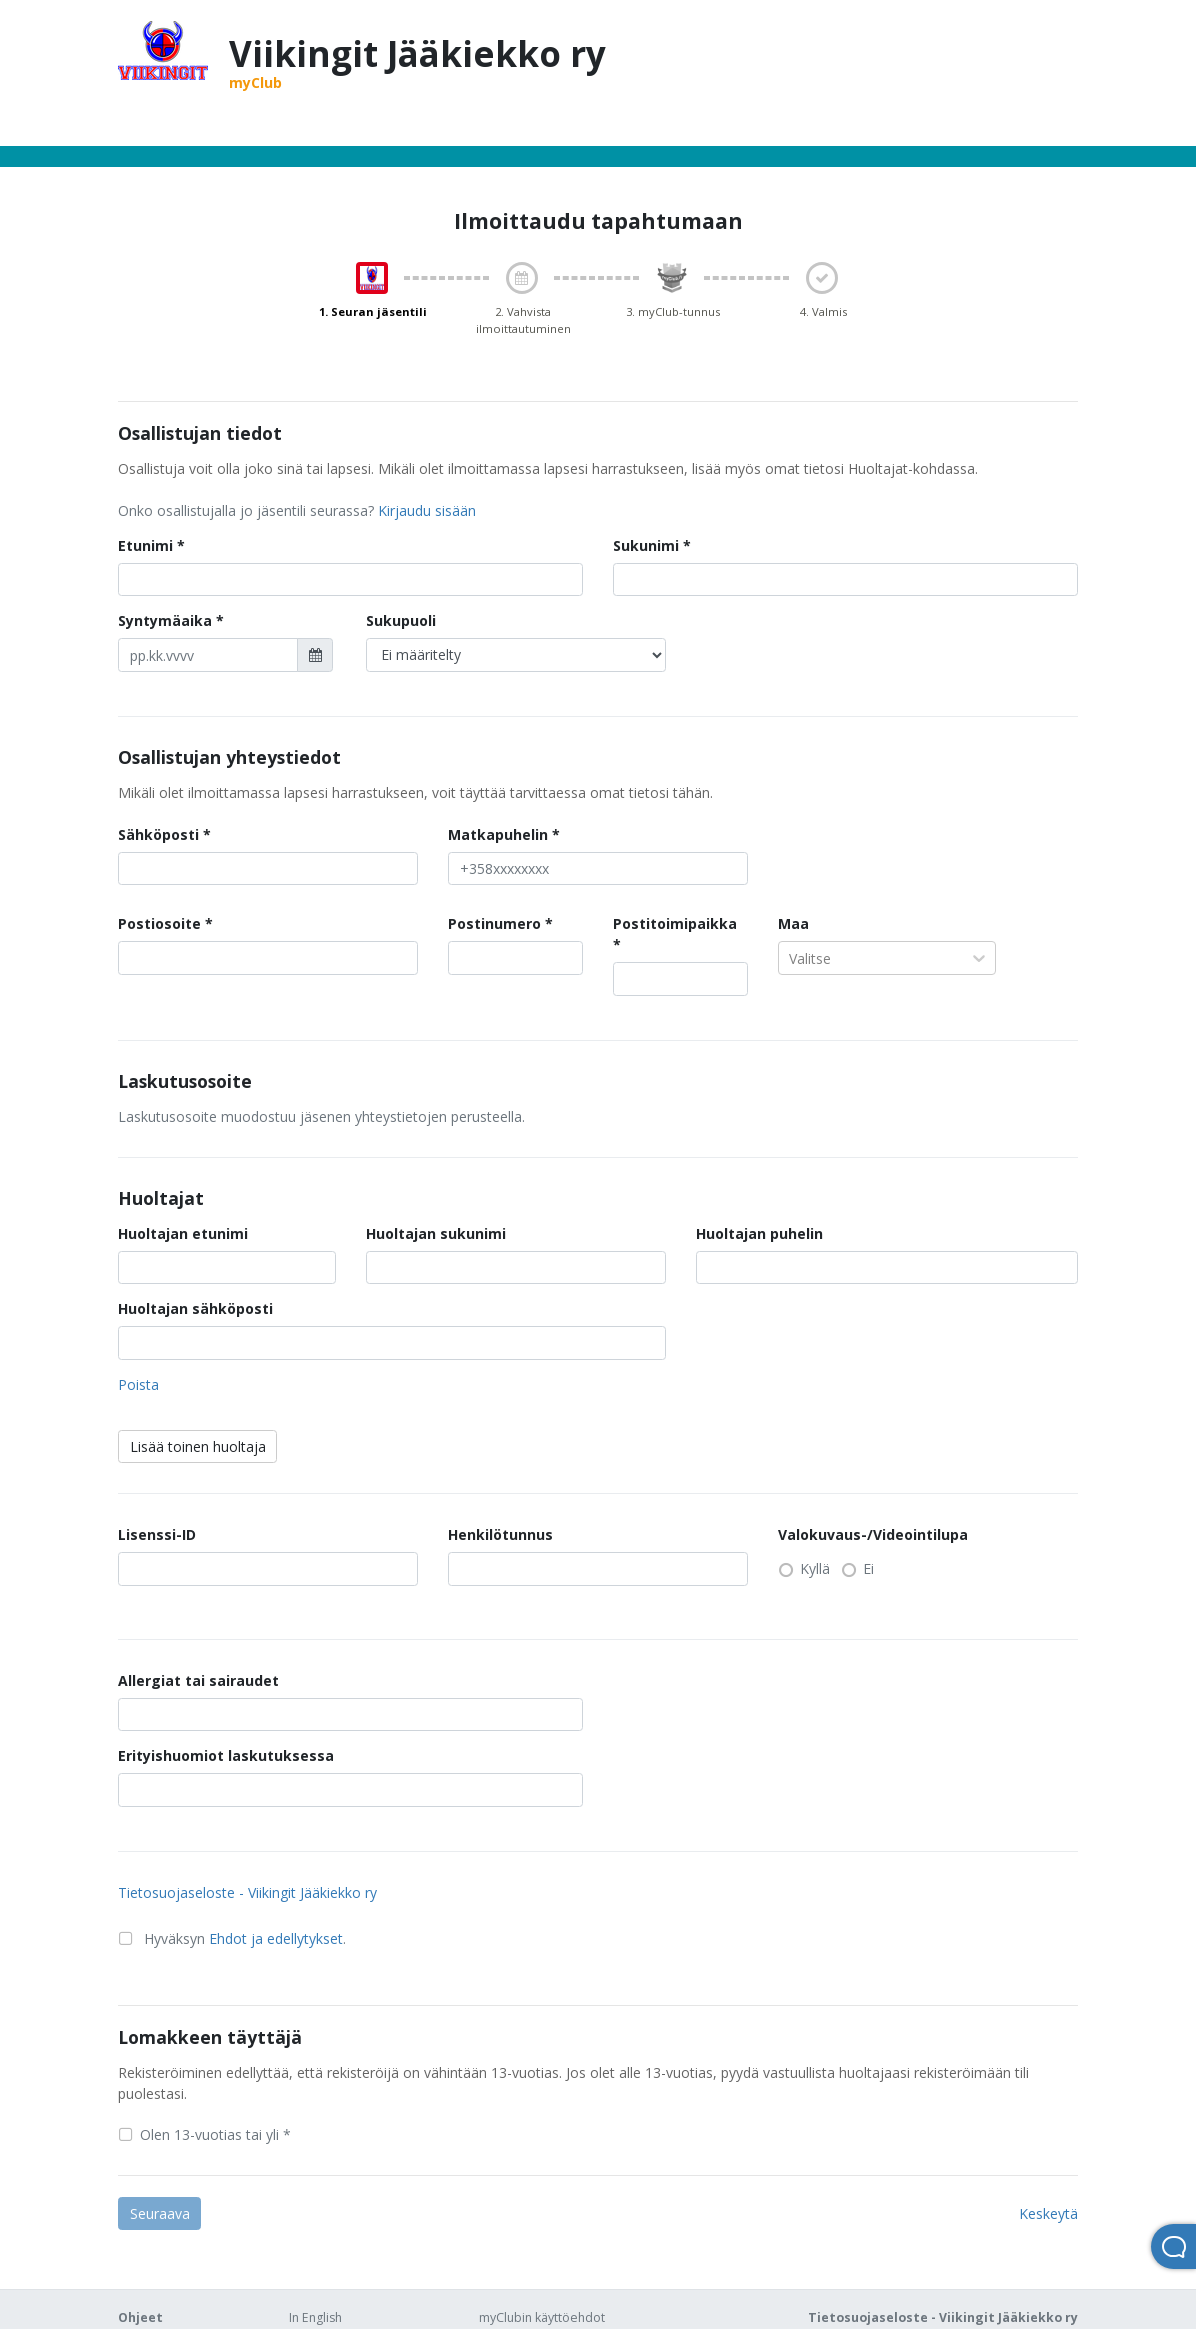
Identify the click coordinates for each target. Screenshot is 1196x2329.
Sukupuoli (401, 620)
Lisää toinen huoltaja (198, 1446)
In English (315, 2317)
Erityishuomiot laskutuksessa (226, 1755)
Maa (793, 923)
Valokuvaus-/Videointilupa (873, 1534)
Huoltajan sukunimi (436, 1233)
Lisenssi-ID (157, 1534)
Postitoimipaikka (675, 923)
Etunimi (145, 545)
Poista (138, 1384)
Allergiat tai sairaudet (198, 1680)
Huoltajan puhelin (759, 1233)
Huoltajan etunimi (183, 1233)
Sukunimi (646, 545)
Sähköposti (158, 834)
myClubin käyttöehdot (542, 2317)
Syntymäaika (165, 620)
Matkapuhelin (498, 834)
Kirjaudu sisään (427, 510)
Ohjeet (140, 2317)
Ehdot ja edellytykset (276, 1938)
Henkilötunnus (500, 1534)
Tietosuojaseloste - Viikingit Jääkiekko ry (247, 1892)
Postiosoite (159, 923)
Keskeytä (1048, 2213)
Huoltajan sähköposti (195, 1308)
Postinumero (494, 923)
